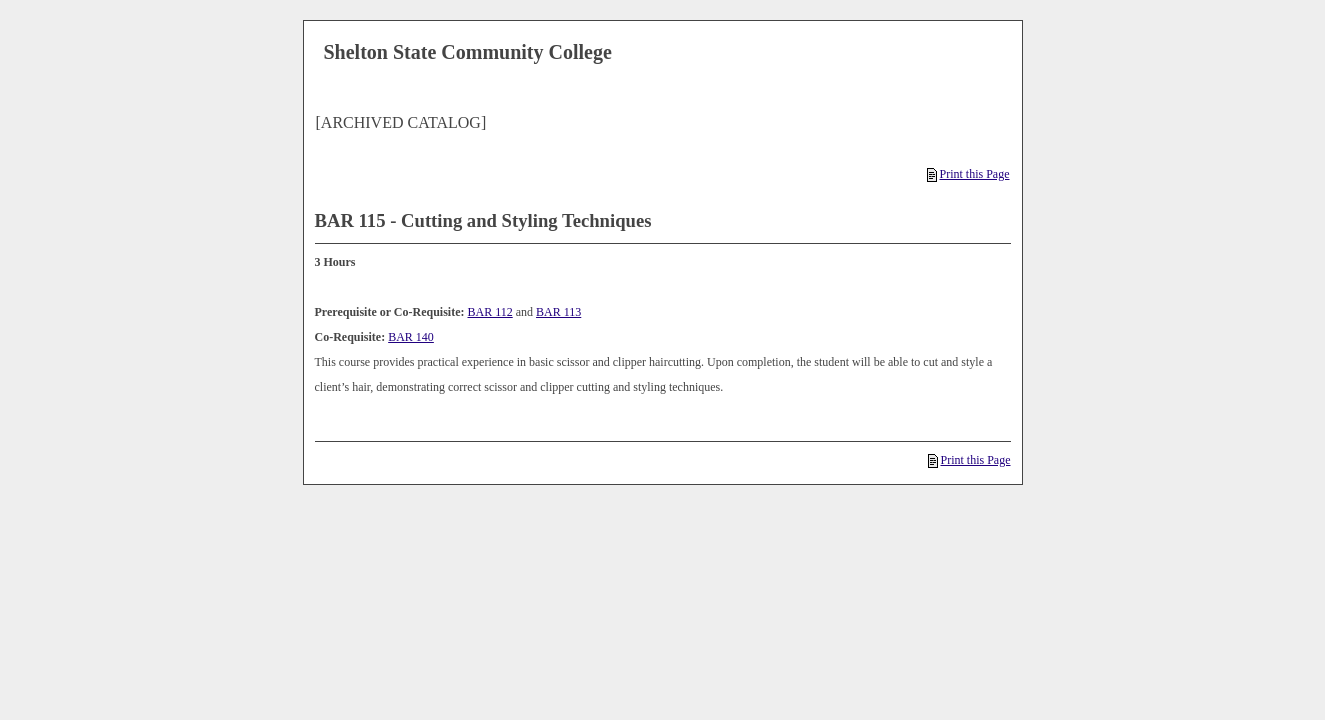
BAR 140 (411, 337)
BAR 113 (558, 312)
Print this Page (968, 174)
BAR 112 (489, 312)
